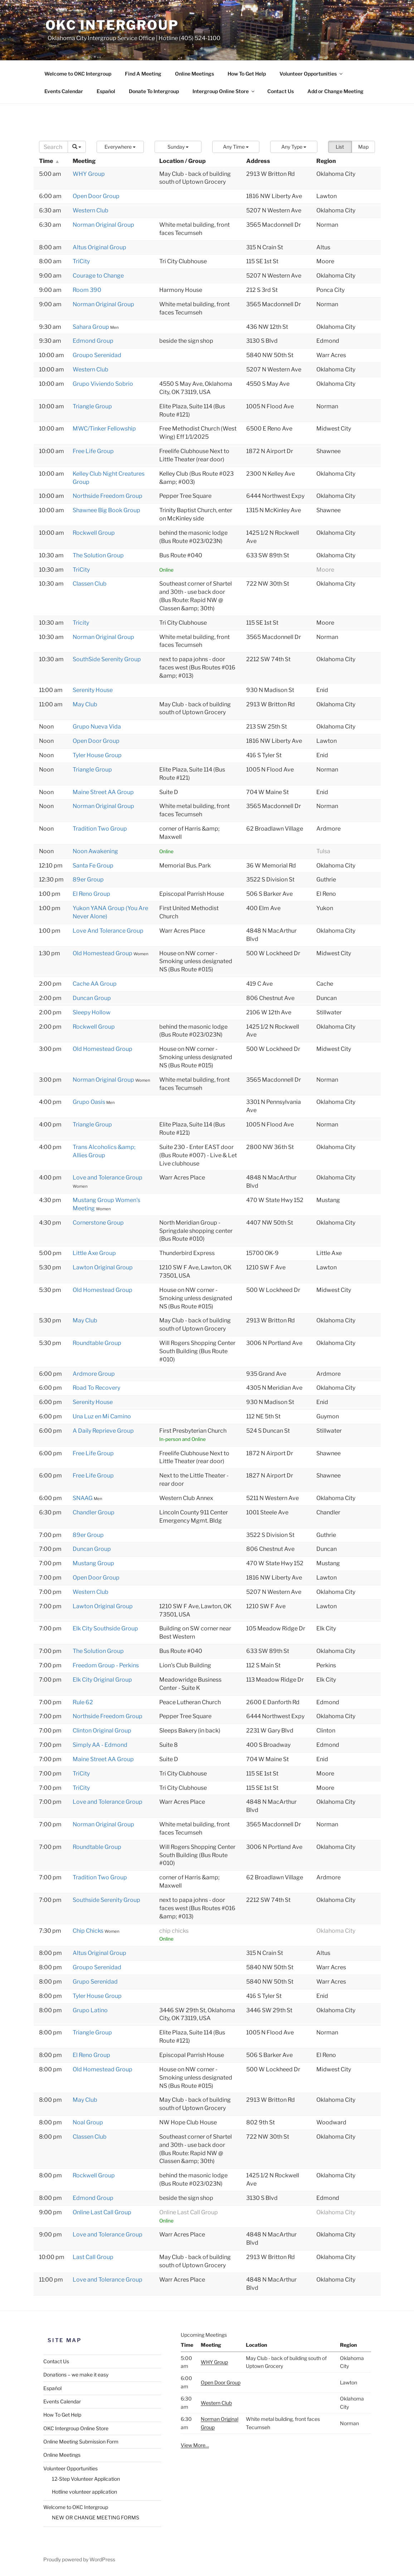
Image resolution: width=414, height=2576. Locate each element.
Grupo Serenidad (95, 1981)
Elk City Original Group (102, 1679)
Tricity (81, 622)
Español (106, 91)
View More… (195, 2445)
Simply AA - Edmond (100, 1744)
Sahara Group (91, 326)
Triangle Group (92, 406)
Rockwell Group (94, 532)
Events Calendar (63, 91)
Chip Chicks (88, 1930)
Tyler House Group (97, 755)
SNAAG (83, 1498)
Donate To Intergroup (154, 91)
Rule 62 (83, 1702)
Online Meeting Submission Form (80, 2441)
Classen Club (90, 583)
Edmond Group (93, 340)
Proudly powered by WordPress (79, 2559)
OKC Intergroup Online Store (75, 2428)
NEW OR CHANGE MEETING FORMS (95, 2517)
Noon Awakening (95, 851)
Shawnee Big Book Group (106, 510)
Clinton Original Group (102, 1730)
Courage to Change (98, 275)
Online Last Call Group (102, 2212)
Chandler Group (94, 1512)
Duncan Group (92, 998)
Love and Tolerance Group (107, 1177)
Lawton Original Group (103, 1267)
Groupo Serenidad (97, 355)
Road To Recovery (96, 1387)
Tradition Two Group (100, 828)
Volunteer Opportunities (311, 74)
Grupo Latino (90, 2010)
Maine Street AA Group (103, 792)
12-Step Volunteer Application (86, 2479)
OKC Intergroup (112, 25)
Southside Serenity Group (106, 1900)
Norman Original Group (103, 224)
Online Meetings (194, 74)
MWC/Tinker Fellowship (104, 428)
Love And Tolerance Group (108, 930)
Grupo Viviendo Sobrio (103, 383)
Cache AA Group (95, 983)
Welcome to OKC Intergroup (77, 74)
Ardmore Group (94, 1373)
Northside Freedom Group (107, 495)
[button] (120, 147)
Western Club (90, 210)
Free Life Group (93, 451)
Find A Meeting (143, 74)
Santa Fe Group (93, 865)
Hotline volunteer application (84, 2492)
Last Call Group (93, 2257)
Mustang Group (93, 1563)
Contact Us (280, 91)
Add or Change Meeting (335, 91)
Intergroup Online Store (224, 91)
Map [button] (363, 147)
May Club (85, 704)
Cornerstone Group (98, 1222)
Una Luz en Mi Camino (102, 1416)
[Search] (53, 147)
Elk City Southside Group (105, 1628)
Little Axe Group (94, 1253)
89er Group (88, 879)
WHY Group (89, 173)
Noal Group (88, 2122)
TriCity (81, 261)
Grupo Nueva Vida (97, 726)
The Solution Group (98, 555)
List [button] (340, 147)
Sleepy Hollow (92, 1012)
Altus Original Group (99, 247)
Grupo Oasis (89, 1102)
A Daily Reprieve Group (103, 1430)
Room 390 (87, 290)
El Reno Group (91, 893)
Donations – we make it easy (75, 2374)
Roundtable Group (97, 1343)
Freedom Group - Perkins (106, 1665)
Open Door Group (96, 196)
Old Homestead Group (103, 953)
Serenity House (93, 690)
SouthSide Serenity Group (107, 659)
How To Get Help (247, 74)
